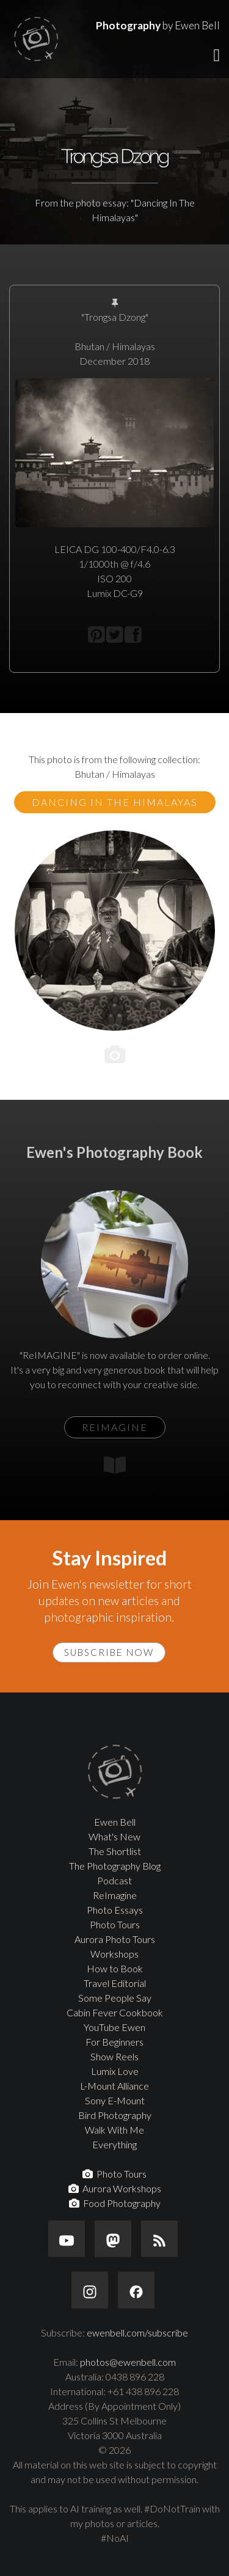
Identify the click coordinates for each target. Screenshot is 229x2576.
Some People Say (114, 1997)
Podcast (114, 1880)
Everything (114, 2144)
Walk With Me (114, 2129)
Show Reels (114, 2056)
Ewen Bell (115, 1822)
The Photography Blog (115, 1866)
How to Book (115, 1968)
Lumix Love (115, 2071)
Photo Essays (115, 1910)
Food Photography (115, 2203)
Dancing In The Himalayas (115, 802)
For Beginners (114, 2041)
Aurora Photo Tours (115, 1939)
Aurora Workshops (114, 2188)
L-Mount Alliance (114, 2085)
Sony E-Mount (115, 2100)
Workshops (114, 1953)
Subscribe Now (109, 1652)
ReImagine (115, 1895)
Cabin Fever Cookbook (115, 2012)
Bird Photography (114, 2115)
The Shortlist (115, 1851)
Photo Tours (115, 1924)
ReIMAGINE (115, 1427)
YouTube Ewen (114, 2027)
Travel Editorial (115, 1983)
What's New (114, 1836)
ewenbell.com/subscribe (137, 2332)
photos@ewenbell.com (128, 2362)
